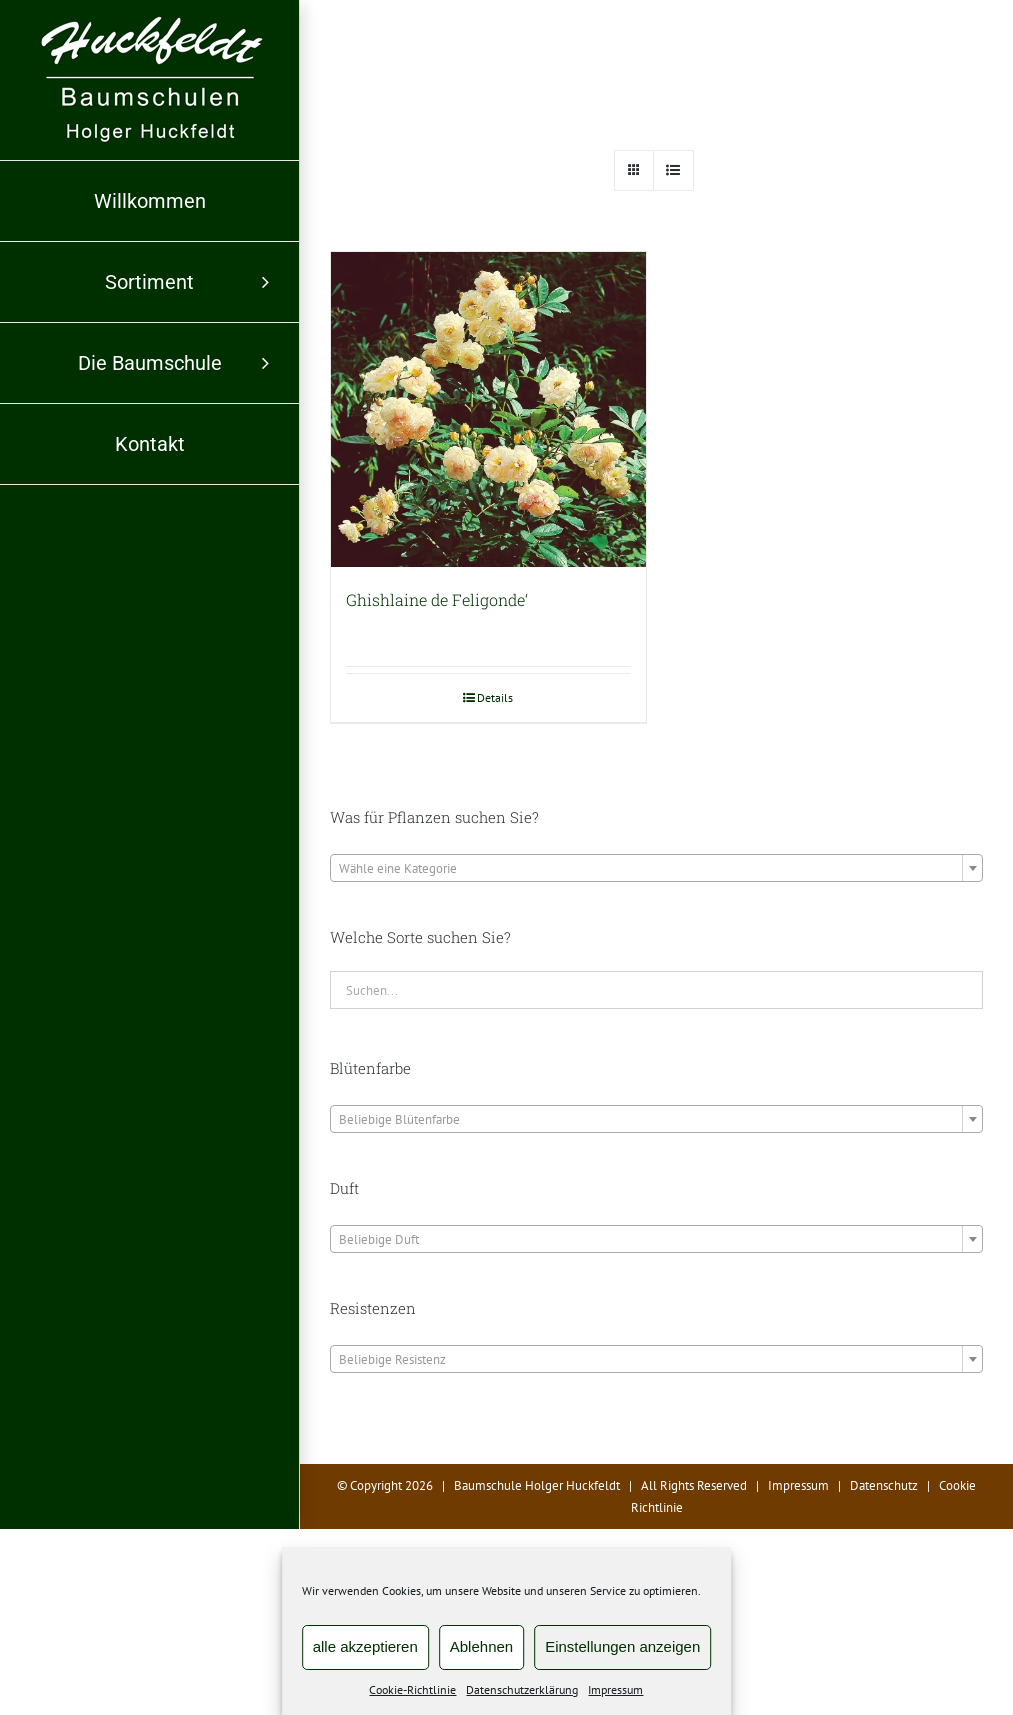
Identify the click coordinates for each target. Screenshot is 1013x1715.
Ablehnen (481, 1646)
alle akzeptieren (365, 1646)
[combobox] (656, 868)
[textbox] (656, 869)
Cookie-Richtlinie (412, 1689)
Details (495, 697)
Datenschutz (884, 1485)
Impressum (615, 1689)
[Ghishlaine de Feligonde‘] (488, 409)
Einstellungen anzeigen (622, 1646)
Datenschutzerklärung (522, 1689)
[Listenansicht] (673, 170)
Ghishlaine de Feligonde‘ (437, 599)
